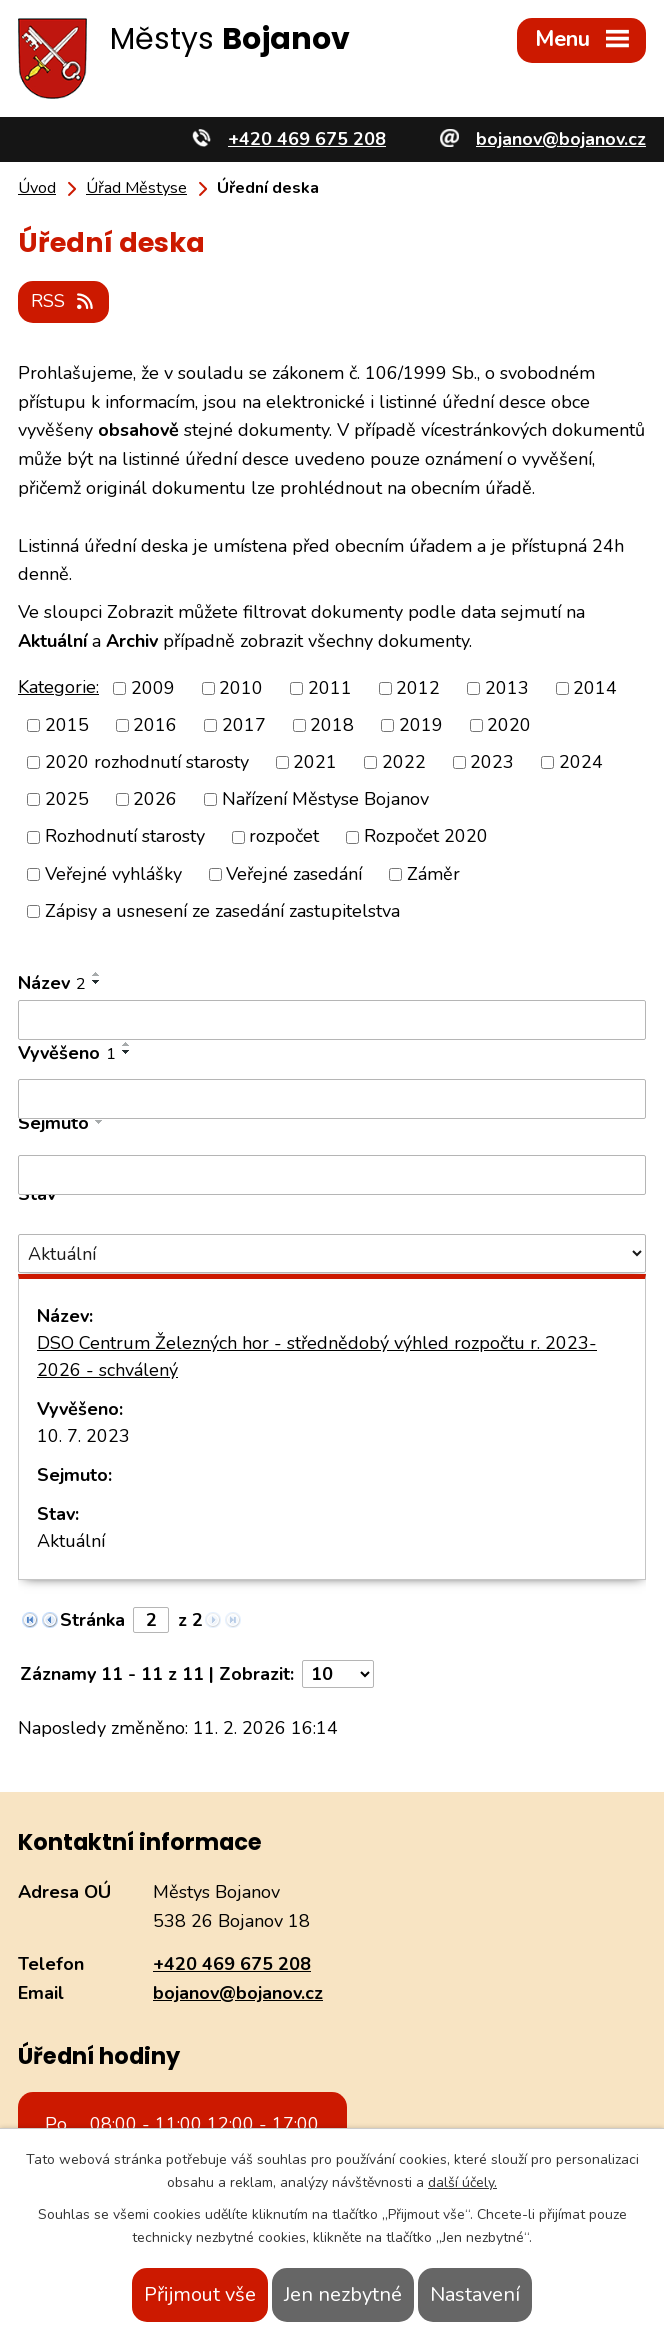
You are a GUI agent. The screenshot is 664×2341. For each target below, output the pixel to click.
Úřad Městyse (136, 188)
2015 (67, 725)
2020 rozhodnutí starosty (147, 762)
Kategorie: (58, 687)
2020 (509, 725)
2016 (155, 725)
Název (52, 983)
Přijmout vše (200, 2294)
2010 (241, 688)
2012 (418, 688)
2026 (155, 799)
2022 (404, 762)
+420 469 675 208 (232, 1964)
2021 (315, 762)
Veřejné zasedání (294, 874)
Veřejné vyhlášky (113, 874)
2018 (332, 725)
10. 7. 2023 (83, 1436)
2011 (330, 688)
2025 (67, 799)
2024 (581, 762)
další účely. (462, 2182)
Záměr (433, 874)
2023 (492, 762)
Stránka (92, 1620)
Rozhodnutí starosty (125, 837)
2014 (595, 688)
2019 (421, 725)
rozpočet (284, 837)
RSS (64, 301)
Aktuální (71, 1541)
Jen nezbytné (343, 2294)
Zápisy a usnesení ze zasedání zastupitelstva (222, 911)
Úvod (37, 188)
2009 (153, 688)
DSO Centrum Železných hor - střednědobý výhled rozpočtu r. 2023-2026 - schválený (317, 1356)
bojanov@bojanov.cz (238, 1993)
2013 (507, 688)
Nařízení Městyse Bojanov (325, 799)
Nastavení (475, 2294)
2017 (244, 725)
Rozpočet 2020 (426, 837)
